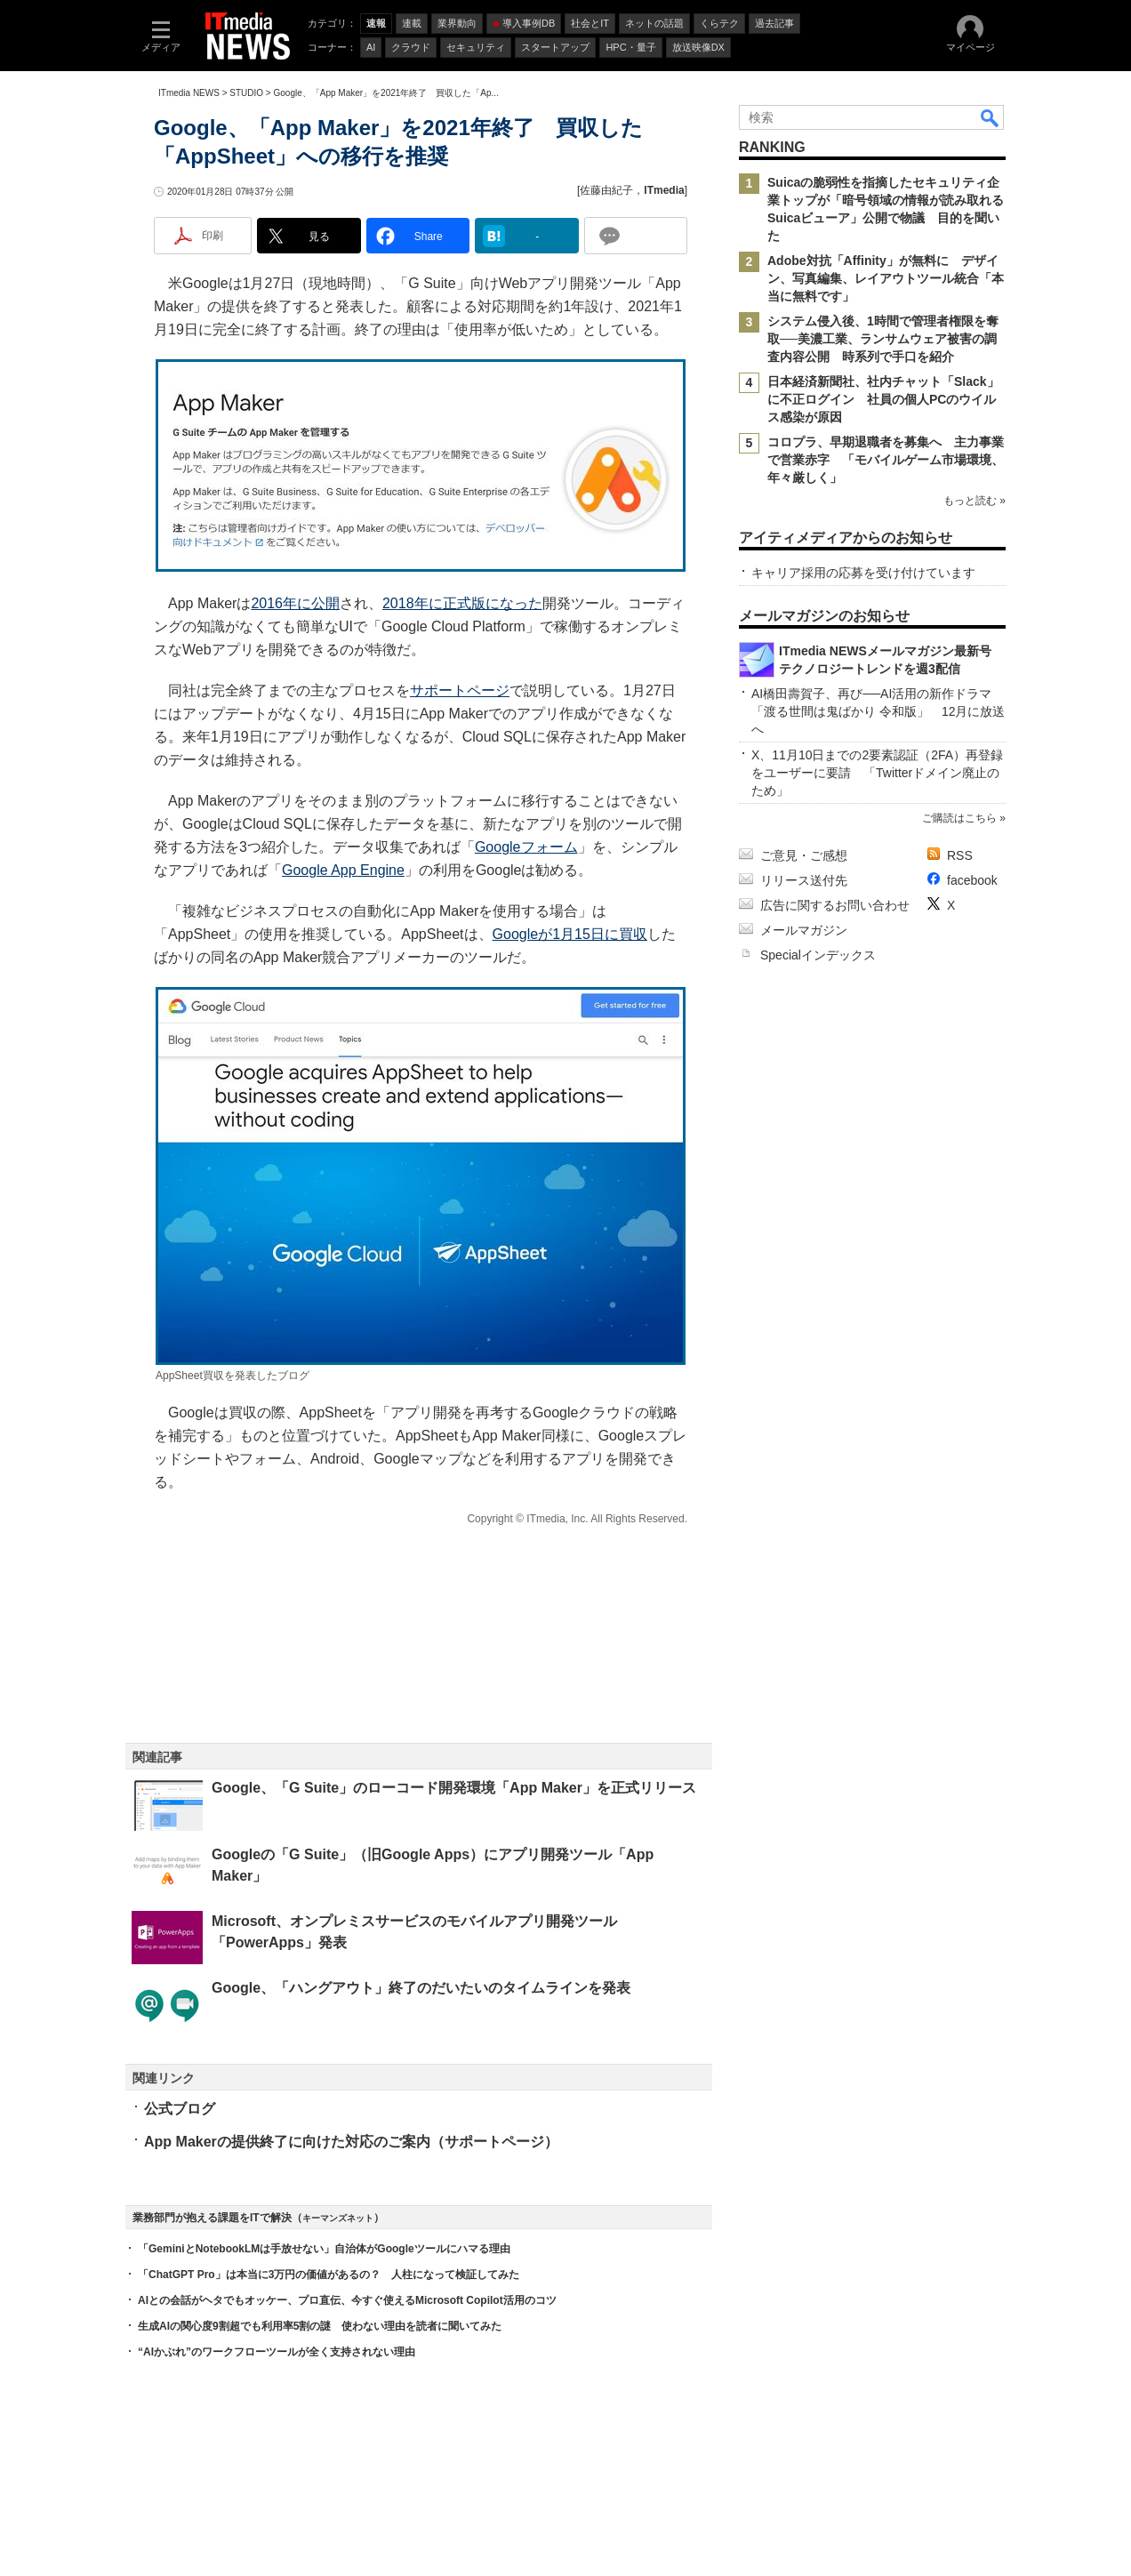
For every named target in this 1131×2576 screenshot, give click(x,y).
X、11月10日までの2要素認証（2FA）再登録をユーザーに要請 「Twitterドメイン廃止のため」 (877, 773)
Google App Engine (343, 870)
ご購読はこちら (959, 818)
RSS (960, 855)
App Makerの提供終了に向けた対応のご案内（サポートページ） (351, 2141)
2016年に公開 (295, 603)
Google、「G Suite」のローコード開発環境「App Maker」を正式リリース (454, 1787)
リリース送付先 (803, 880)
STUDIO (246, 93)
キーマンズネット (337, 2218)
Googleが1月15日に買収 (570, 934)
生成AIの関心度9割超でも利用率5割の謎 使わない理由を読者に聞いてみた (319, 2326)
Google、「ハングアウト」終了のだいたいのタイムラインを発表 (421, 1987)
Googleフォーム (526, 847)
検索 (990, 117)
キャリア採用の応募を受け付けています (863, 573)
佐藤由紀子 (606, 190)
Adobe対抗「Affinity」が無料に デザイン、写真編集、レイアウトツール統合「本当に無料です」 (885, 278)
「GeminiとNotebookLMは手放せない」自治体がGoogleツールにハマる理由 (324, 2249)
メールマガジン (803, 930)
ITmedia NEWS (189, 93)
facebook (972, 880)
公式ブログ (179, 2108)
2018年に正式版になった (462, 603)
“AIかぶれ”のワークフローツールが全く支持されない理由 (276, 2352)
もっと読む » (974, 500)
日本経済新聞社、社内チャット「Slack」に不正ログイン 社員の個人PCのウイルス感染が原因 (883, 399)
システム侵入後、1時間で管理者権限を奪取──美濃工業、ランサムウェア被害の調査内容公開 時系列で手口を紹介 (883, 339)
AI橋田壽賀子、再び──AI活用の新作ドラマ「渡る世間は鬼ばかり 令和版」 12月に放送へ (878, 711)
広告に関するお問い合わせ (835, 905)
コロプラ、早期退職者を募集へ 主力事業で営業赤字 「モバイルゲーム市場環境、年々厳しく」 (885, 460)
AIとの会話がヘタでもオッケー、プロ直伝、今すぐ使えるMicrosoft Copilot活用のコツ (347, 2300)
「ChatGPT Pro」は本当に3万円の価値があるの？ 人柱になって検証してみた (328, 2274)
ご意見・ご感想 (803, 855)
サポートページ (459, 690)
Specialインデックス (818, 955)
